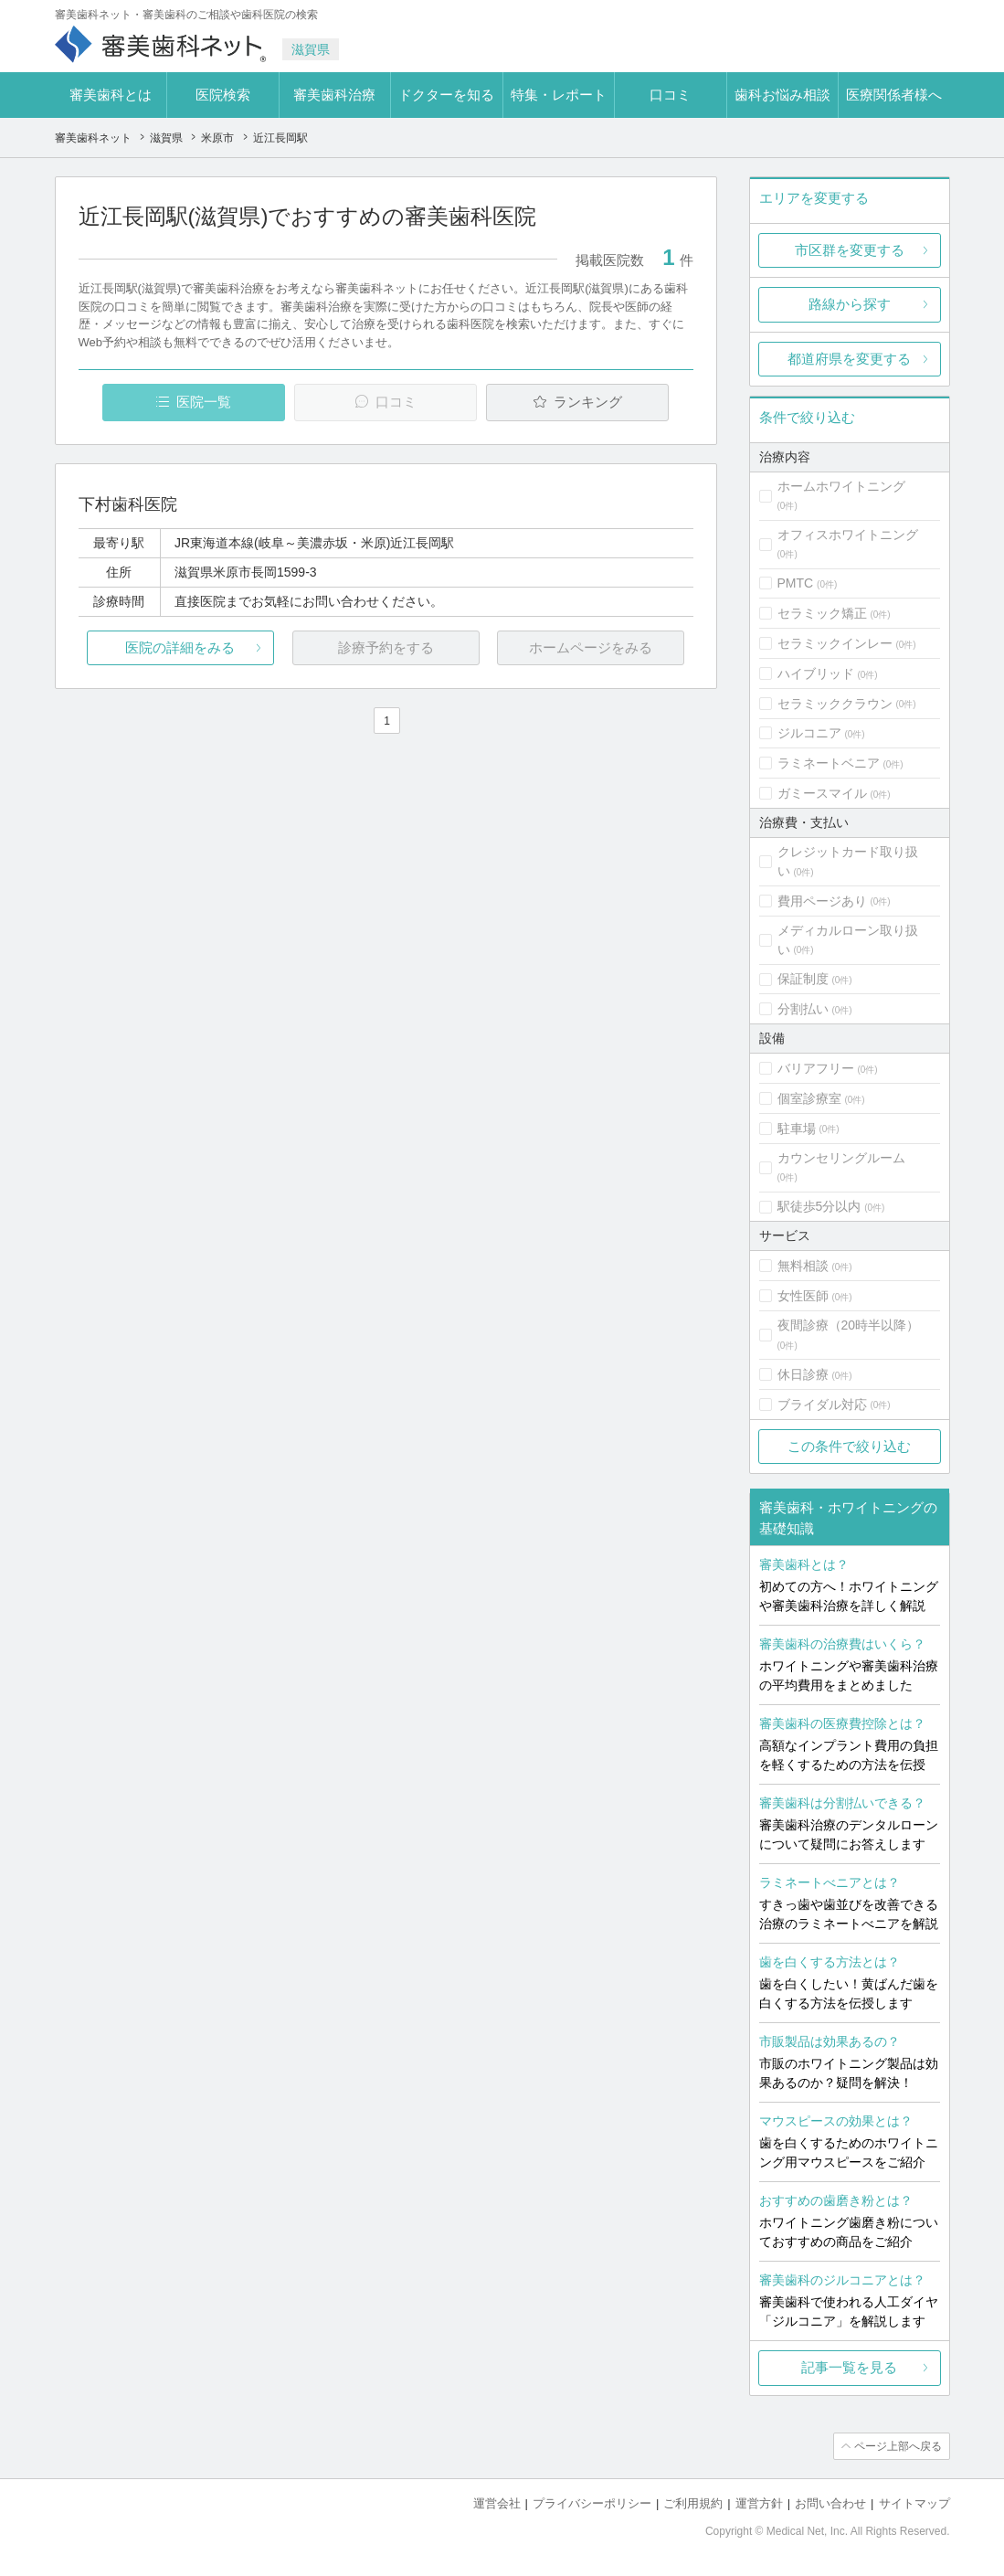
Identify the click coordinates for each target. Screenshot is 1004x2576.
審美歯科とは (110, 94)
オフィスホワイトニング (847, 534)
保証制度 (803, 978)
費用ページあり (822, 901)
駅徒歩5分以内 (819, 1206)
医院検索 (223, 94)
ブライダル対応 (822, 1404)
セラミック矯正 (822, 613)
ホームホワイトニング (841, 486)
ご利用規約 (693, 2503)
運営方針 (759, 2503)
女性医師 (803, 1295)
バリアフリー (815, 1068)
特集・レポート (559, 94)
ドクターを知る (446, 94)
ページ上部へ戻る (898, 2446)
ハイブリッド (815, 673)
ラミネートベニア (828, 763)
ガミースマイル (822, 793)
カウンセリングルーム (841, 1157)
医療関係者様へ (894, 94)
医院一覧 (203, 401)
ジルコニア (809, 733)
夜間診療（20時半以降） (848, 1325)
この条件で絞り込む (849, 1446)
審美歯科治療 (334, 94)
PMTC (795, 583)
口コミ (670, 94)
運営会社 (497, 2503)
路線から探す (849, 304)
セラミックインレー (835, 643)
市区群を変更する (849, 250)
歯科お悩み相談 (782, 94)
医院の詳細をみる (180, 647)
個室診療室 (809, 1098)
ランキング (588, 401)
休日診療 (803, 1374)
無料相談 (803, 1265)
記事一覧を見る (849, 2367)
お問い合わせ (830, 2503)
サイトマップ (914, 2503)
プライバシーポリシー (592, 2503)
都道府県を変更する (849, 358)
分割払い (803, 1009)
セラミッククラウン (835, 703)
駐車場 (796, 1128)
